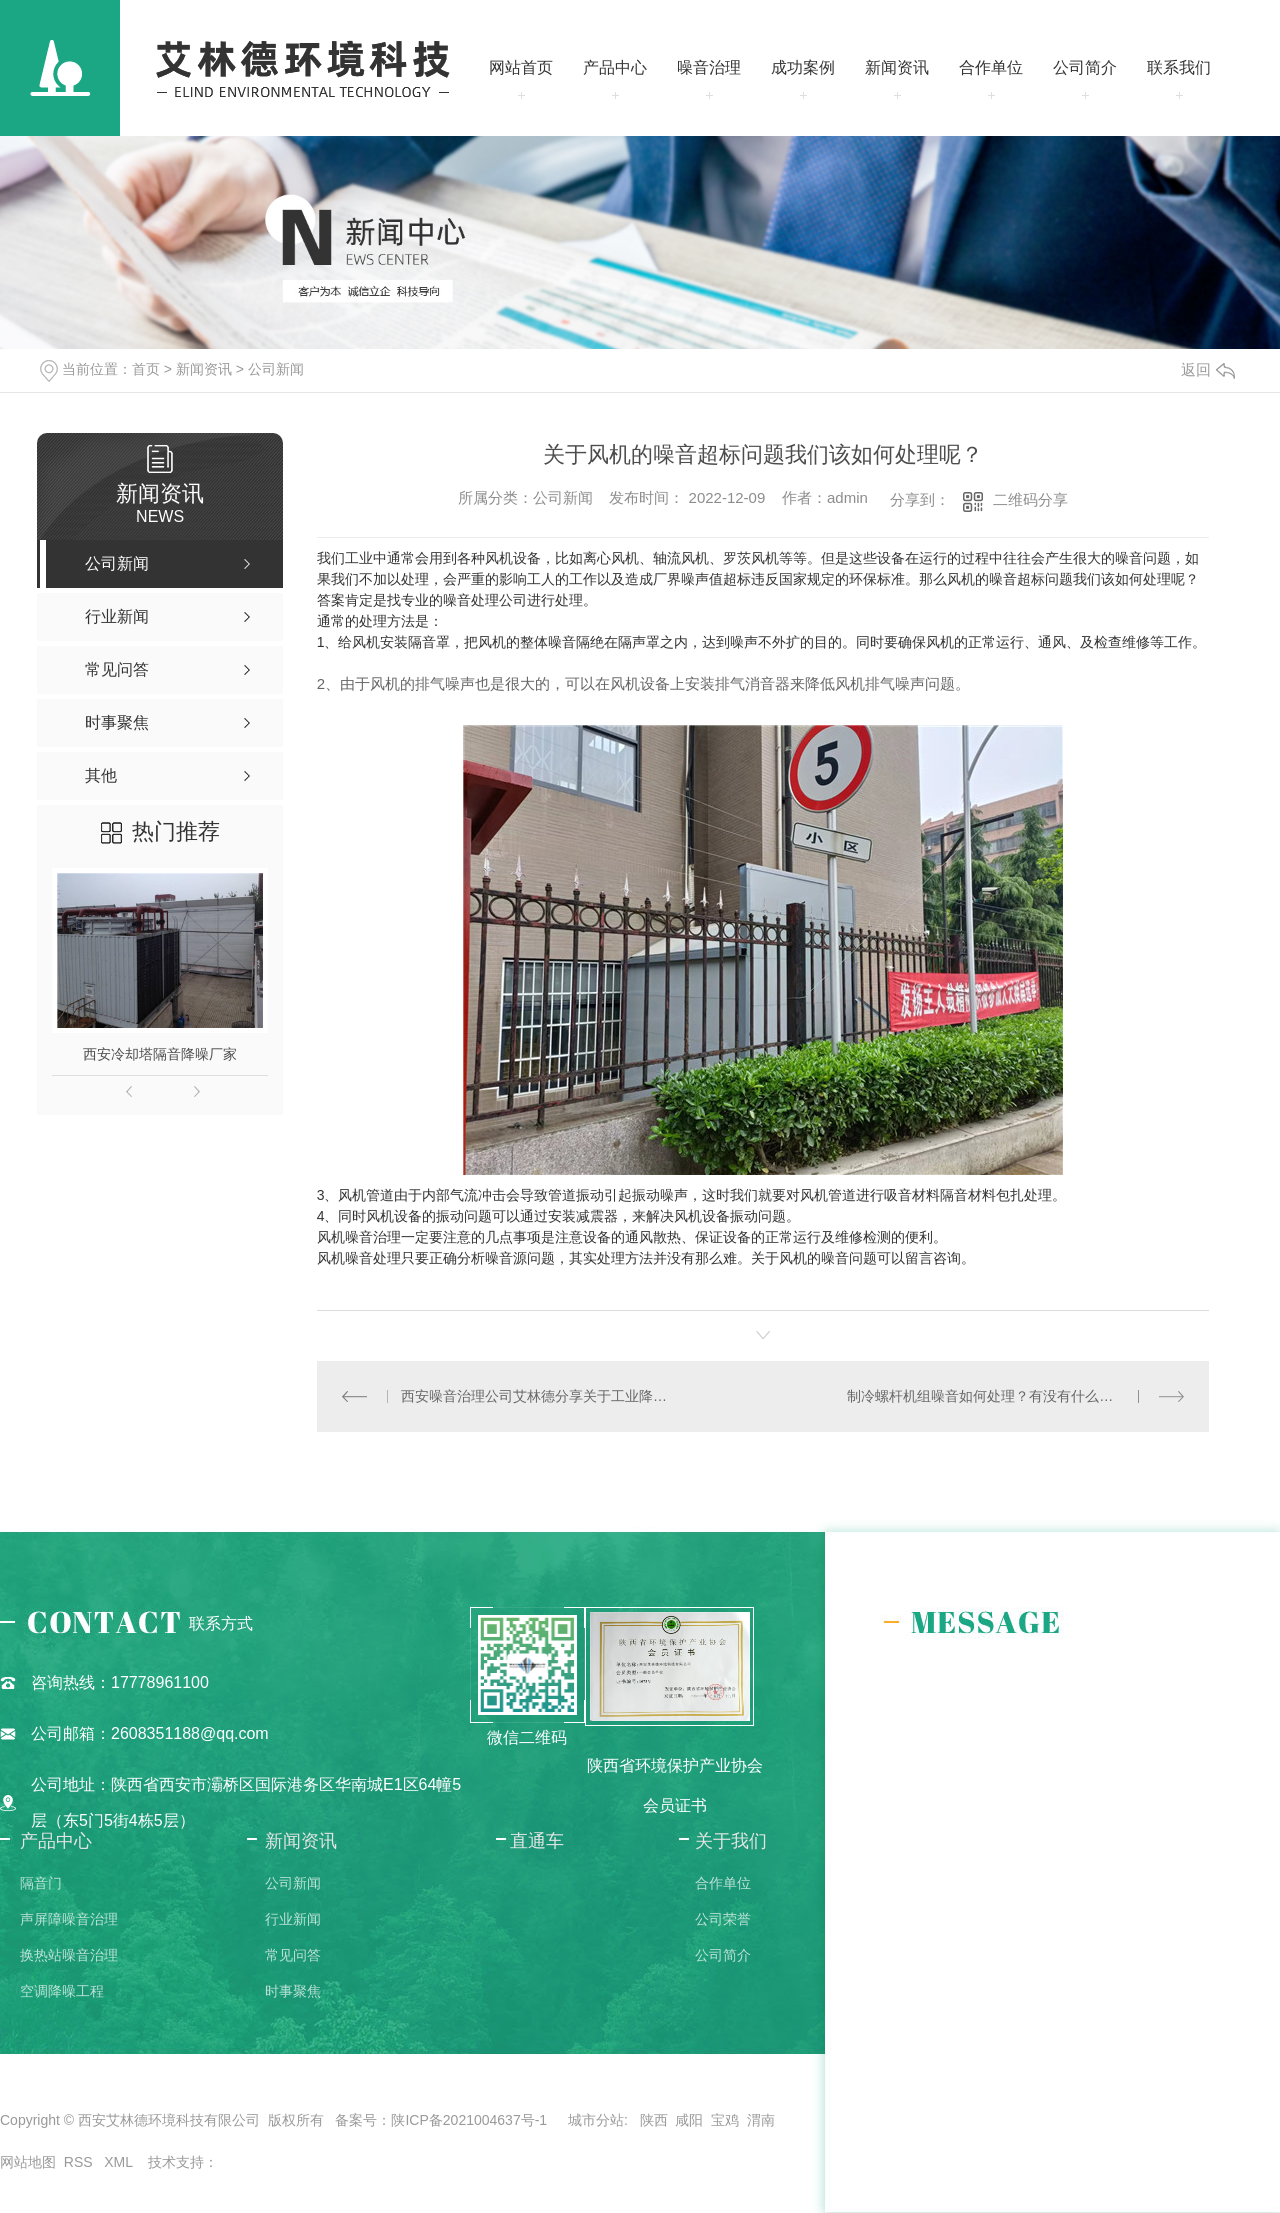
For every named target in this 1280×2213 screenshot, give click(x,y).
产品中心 (615, 67)
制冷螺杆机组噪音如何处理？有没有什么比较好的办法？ (1015, 1396)
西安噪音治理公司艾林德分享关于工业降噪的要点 (539, 1396)
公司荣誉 (723, 1919)
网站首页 (521, 67)
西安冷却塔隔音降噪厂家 (160, 1054)
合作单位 (991, 67)
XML (120, 2162)
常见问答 (293, 1955)
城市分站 (596, 2120)
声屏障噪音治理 (69, 1919)
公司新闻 (276, 369)
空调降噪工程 (62, 1991)
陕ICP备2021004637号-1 (469, 2120)
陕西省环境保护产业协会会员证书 (675, 1785)
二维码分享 (1030, 499)
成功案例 (803, 67)
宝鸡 (725, 2120)
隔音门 (41, 1883)
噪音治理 (709, 67)
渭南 (761, 2120)
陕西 (654, 2120)
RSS (80, 2162)
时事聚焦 (293, 1991)
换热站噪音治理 (69, 1955)
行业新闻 (293, 1919)
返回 (1208, 369)
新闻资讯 (897, 67)
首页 (146, 369)
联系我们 (1179, 67)
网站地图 (28, 2162)
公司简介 (1085, 67)
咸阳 (689, 2120)
